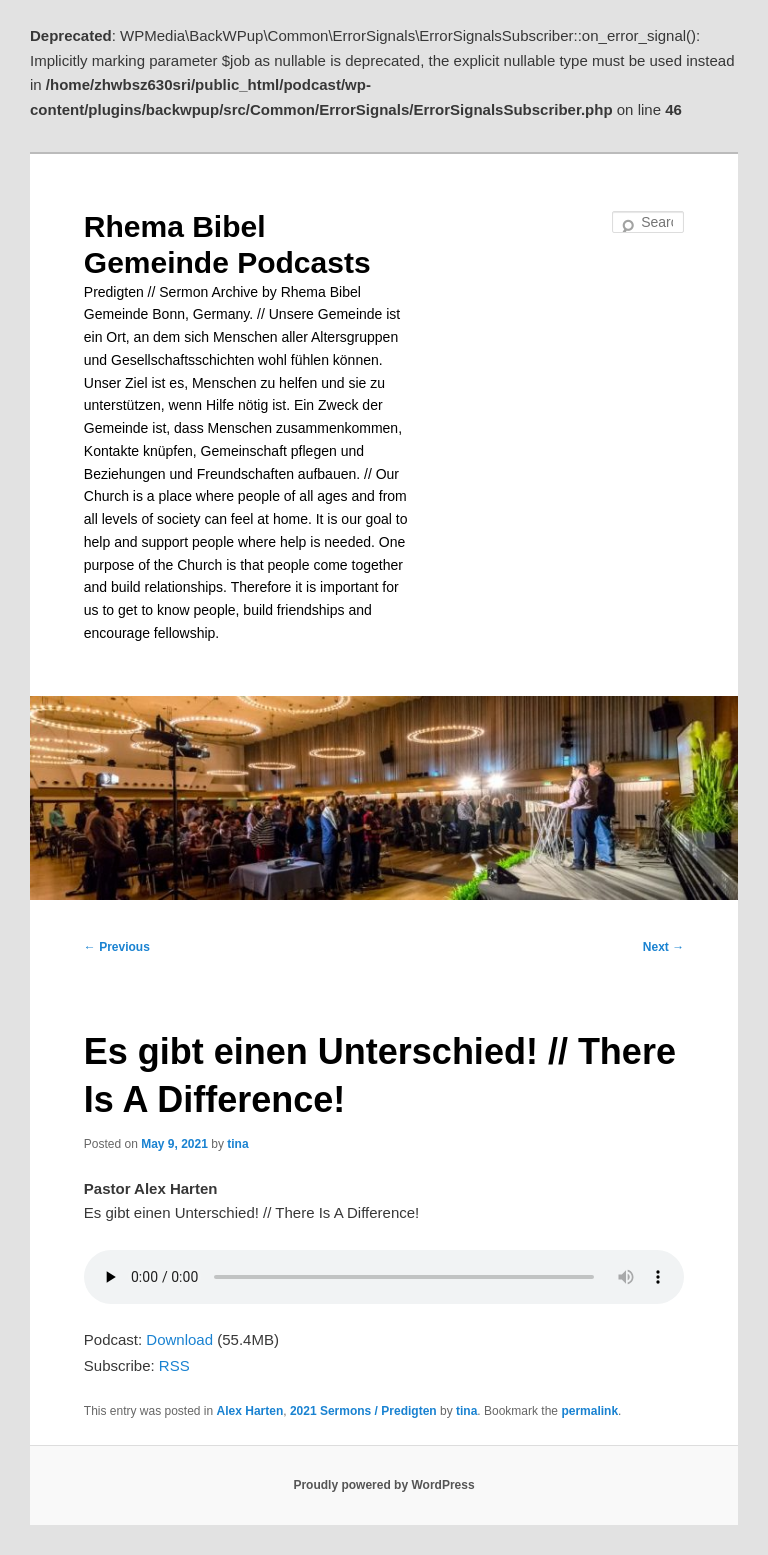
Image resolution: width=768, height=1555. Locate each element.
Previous (117, 947)
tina (237, 1144)
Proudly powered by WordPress (383, 1485)
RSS (174, 1365)
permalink (589, 1411)
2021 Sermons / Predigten (363, 1411)
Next (663, 947)
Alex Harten (250, 1411)
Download (179, 1339)
